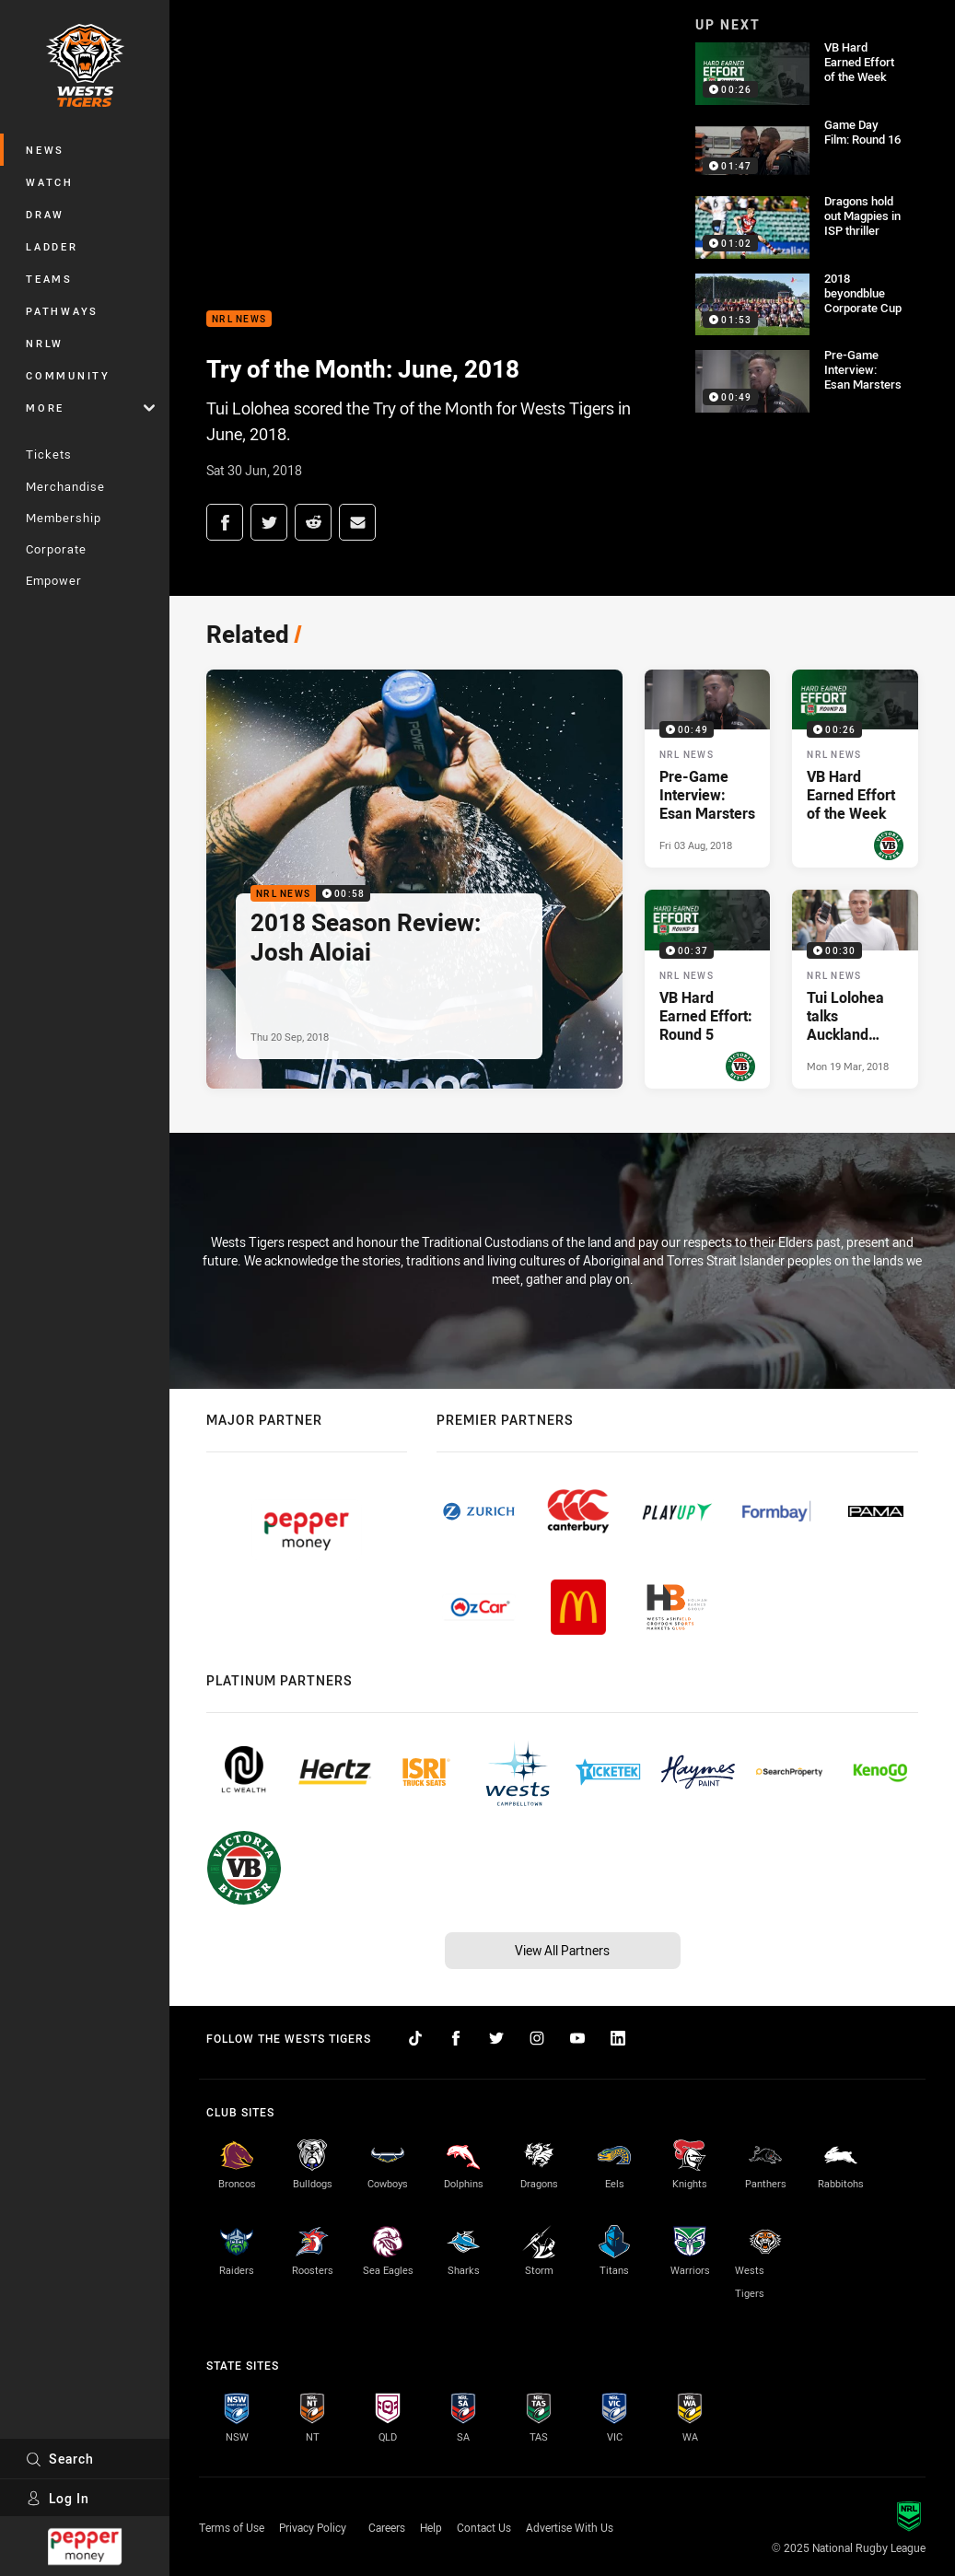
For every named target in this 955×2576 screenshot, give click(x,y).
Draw (45, 214)
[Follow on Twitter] (496, 2038)
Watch (50, 182)
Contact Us (484, 2527)
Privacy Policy (312, 2527)
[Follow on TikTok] (415, 2038)
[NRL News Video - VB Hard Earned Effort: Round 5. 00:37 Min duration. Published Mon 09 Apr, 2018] (708, 989)
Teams (49, 279)
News (45, 150)
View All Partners (562, 1950)
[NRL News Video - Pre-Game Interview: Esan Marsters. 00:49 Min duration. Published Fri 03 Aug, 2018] (708, 769)
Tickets (49, 454)
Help (431, 2527)
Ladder (52, 246)
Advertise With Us (569, 2527)
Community (68, 375)
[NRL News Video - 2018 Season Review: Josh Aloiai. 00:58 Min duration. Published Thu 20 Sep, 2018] (414, 879)
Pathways (62, 311)
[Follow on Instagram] (537, 2038)
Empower (54, 580)
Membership (63, 517)
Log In (57, 2498)
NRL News (239, 319)
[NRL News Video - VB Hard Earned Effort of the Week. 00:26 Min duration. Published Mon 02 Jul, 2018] (855, 769)
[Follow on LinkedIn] (618, 2038)
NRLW (45, 343)
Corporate (56, 549)
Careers (386, 2527)
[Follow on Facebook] (455, 2038)
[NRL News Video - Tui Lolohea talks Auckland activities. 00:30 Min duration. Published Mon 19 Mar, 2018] (855, 989)
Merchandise (65, 486)
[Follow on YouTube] (577, 2038)
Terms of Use (231, 2527)
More (90, 407)
